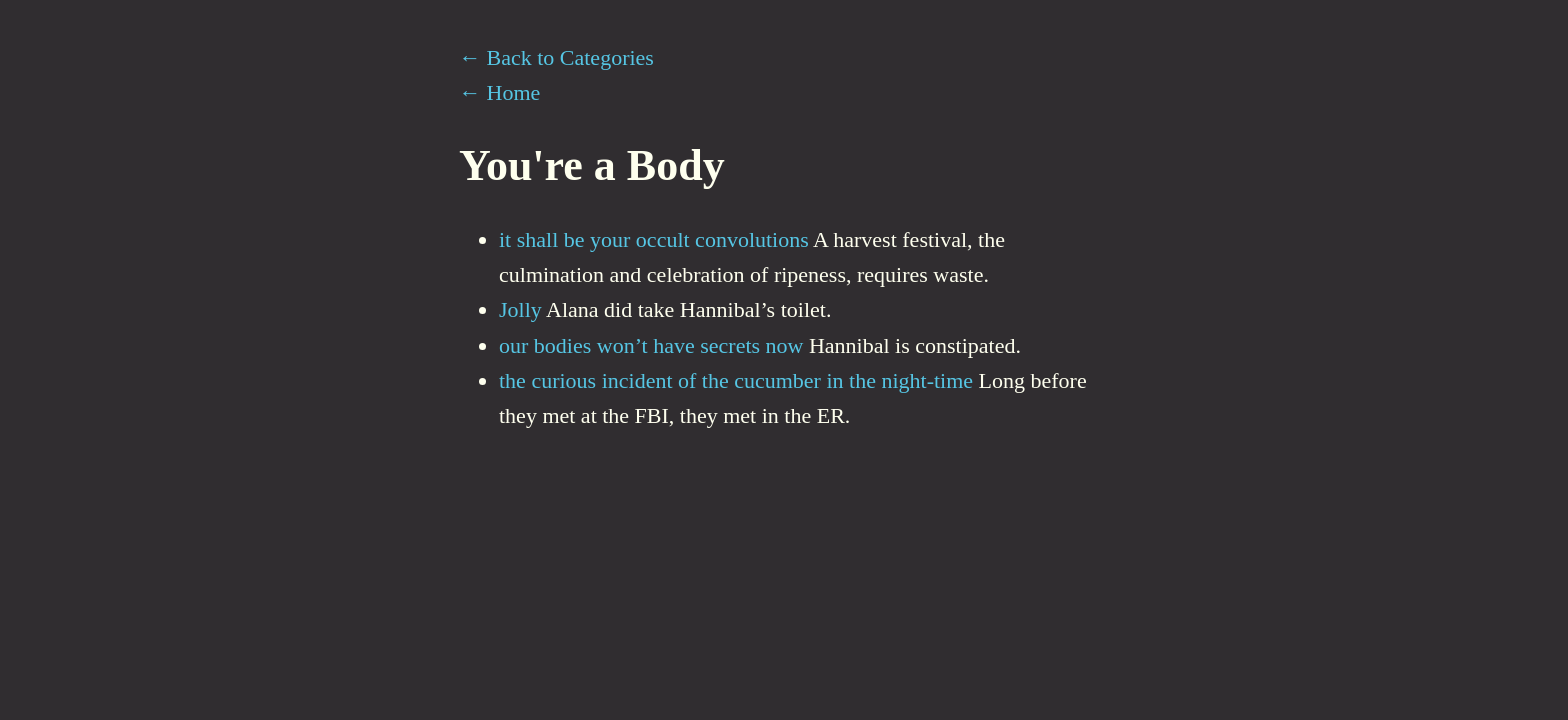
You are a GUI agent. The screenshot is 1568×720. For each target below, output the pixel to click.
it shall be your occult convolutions (654, 239)
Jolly (520, 309)
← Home (499, 92)
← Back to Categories (556, 57)
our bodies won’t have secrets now (651, 345)
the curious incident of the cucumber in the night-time (736, 380)
